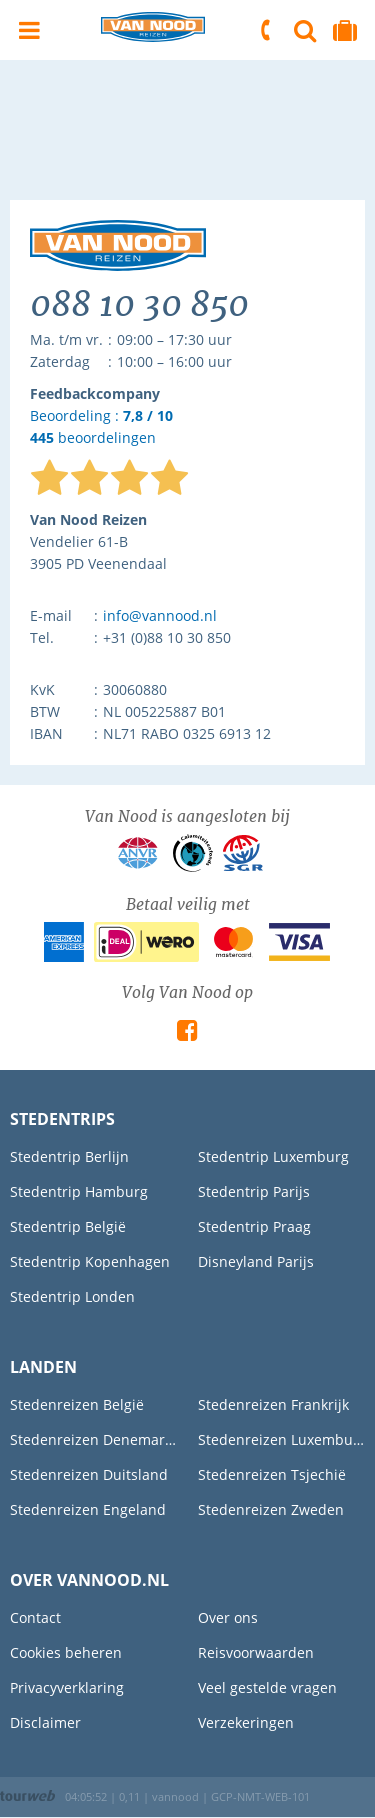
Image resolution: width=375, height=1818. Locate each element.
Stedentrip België (68, 1226)
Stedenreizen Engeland (88, 1509)
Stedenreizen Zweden (271, 1509)
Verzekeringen (246, 1722)
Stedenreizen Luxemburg (282, 1439)
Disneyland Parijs (256, 1261)
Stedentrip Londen (72, 1296)
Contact (35, 1617)
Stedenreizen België (77, 1404)
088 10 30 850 (267, 30)
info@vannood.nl (160, 615)
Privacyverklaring (67, 1687)
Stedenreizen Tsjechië (272, 1474)
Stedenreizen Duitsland (89, 1474)
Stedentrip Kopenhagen (90, 1261)
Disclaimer (45, 1722)
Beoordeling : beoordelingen (101, 427)
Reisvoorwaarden (256, 1652)
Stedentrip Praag (254, 1226)
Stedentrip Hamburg (79, 1191)
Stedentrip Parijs (254, 1191)
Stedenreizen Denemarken (94, 1439)
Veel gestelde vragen (267, 1687)
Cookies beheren (66, 1652)
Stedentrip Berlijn (69, 1156)
